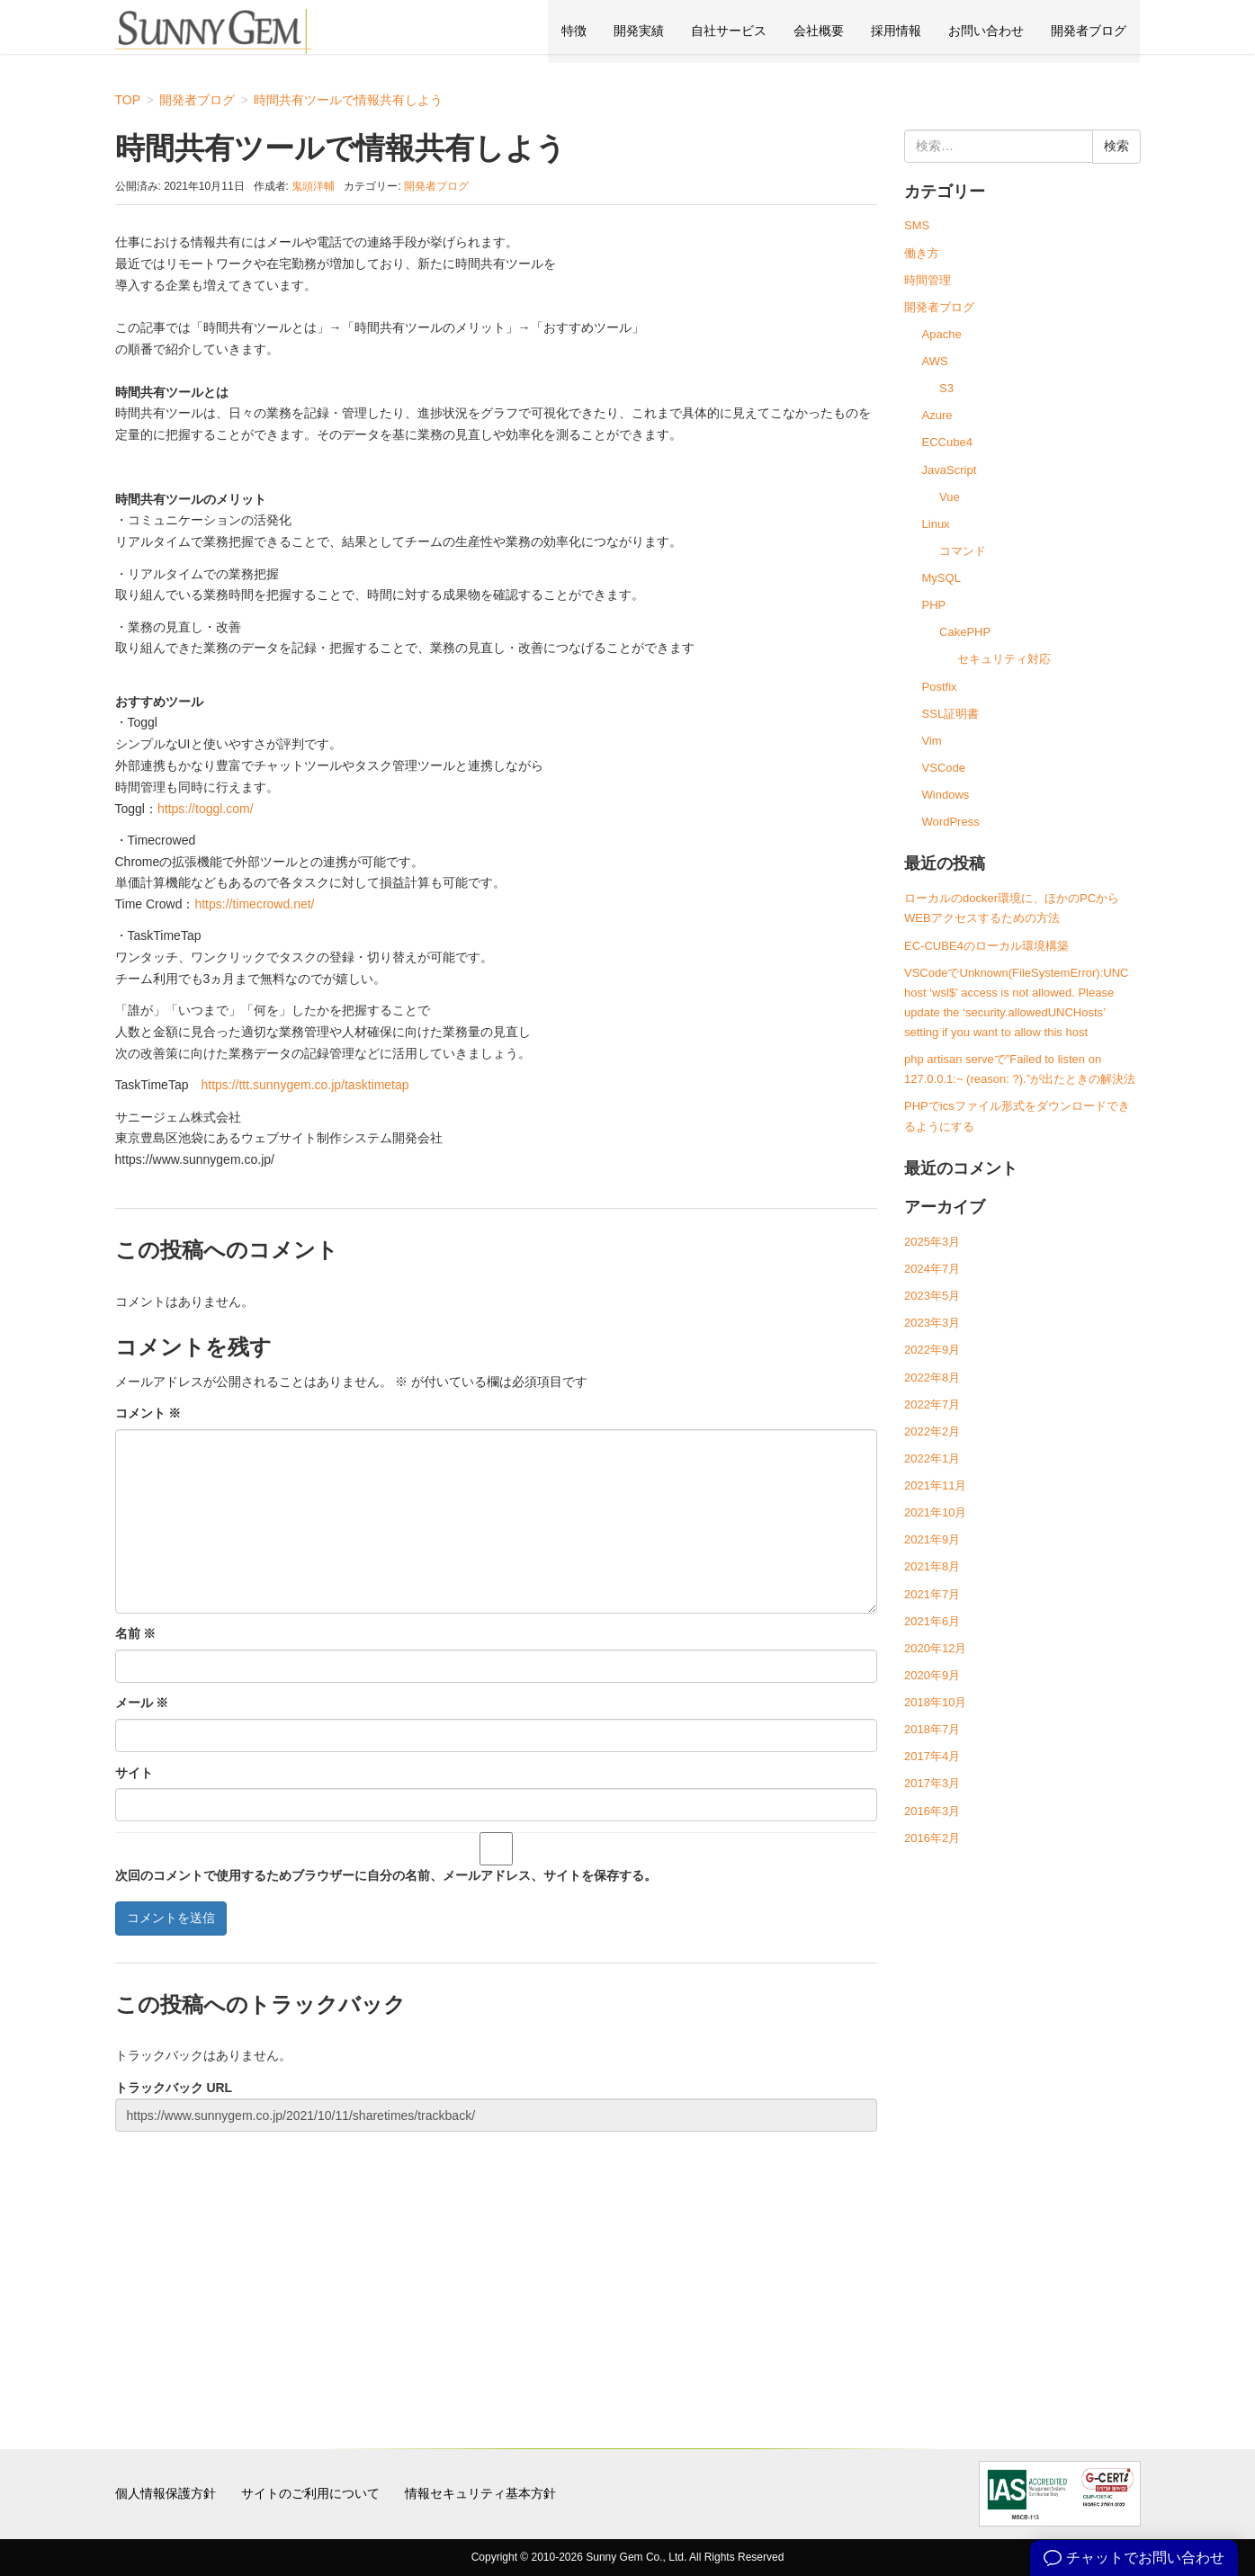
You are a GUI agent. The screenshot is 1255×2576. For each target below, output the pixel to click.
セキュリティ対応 (1004, 659)
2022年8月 (932, 1377)
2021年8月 (932, 1566)
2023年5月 (932, 1295)
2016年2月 (932, 1838)
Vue (949, 497)
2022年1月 (932, 1458)
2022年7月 (932, 1404)
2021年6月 (932, 1621)
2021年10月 (935, 1512)
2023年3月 (932, 1322)
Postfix (939, 686)
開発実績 (639, 30)
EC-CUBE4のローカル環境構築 (986, 946)
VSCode (943, 767)
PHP (934, 605)
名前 (136, 1633)
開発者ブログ (1088, 30)
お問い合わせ (986, 30)
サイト (134, 1773)
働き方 (921, 253)
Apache (942, 334)
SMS (916, 225)
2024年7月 (932, 1268)
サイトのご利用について (310, 2493)
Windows (946, 794)
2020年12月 (935, 1648)
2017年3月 (932, 1783)
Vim (932, 740)
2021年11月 (935, 1485)
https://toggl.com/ (205, 808)
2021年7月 (932, 1594)
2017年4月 (932, 1756)
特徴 (574, 30)
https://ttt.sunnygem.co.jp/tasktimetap (304, 1085)
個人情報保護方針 (165, 2493)
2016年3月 (932, 1811)
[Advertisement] (496, 2268)
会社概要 (818, 30)
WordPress (951, 821)
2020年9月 (932, 1675)
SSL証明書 (951, 713)
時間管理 (927, 280)
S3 (946, 388)
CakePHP (965, 632)
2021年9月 (932, 1539)
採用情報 (896, 30)
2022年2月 (932, 1431)
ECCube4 (947, 442)
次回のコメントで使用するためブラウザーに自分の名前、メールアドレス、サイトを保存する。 (386, 1875)
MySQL (941, 578)
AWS (935, 361)
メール (142, 1702)
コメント (148, 1413)
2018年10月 (935, 1702)
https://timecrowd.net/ (254, 904)
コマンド (962, 551)
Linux (936, 524)
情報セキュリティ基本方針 (480, 2493)
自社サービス (728, 30)
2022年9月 (932, 1349)
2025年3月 (932, 1241)
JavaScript (949, 470)
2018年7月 (932, 1729)
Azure (937, 415)
